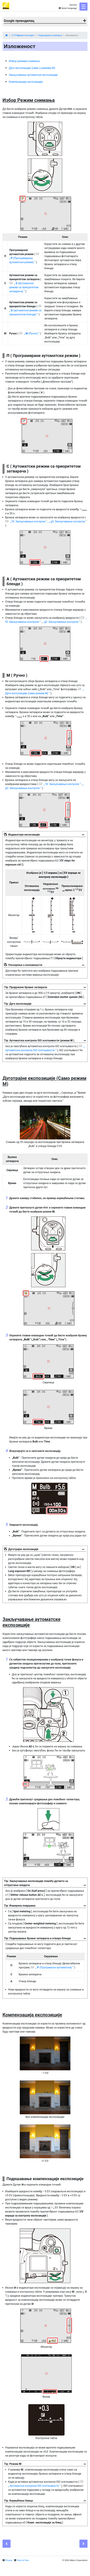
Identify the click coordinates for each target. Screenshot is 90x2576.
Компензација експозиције (26, 81)
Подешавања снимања (50, 35)
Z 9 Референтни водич (23, 35)
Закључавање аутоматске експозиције (33, 74)
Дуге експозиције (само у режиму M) (32, 68)
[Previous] (7, 2544)
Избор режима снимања (24, 61)
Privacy (8, 2560)
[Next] (83, 2544)
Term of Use (23, 2560)
